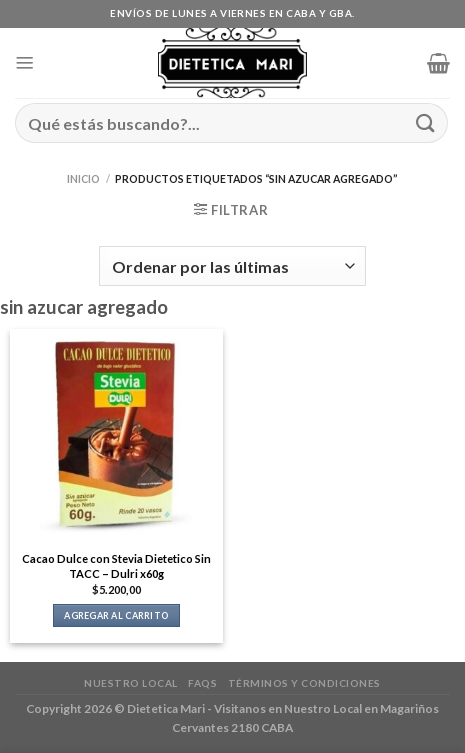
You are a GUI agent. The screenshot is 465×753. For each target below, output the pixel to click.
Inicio (83, 179)
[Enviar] (426, 122)
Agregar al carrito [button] (116, 615)
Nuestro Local (131, 683)
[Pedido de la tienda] (232, 266)
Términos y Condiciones (304, 683)
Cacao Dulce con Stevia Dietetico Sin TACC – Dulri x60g (116, 566)
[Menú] (25, 63)
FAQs (202, 683)
